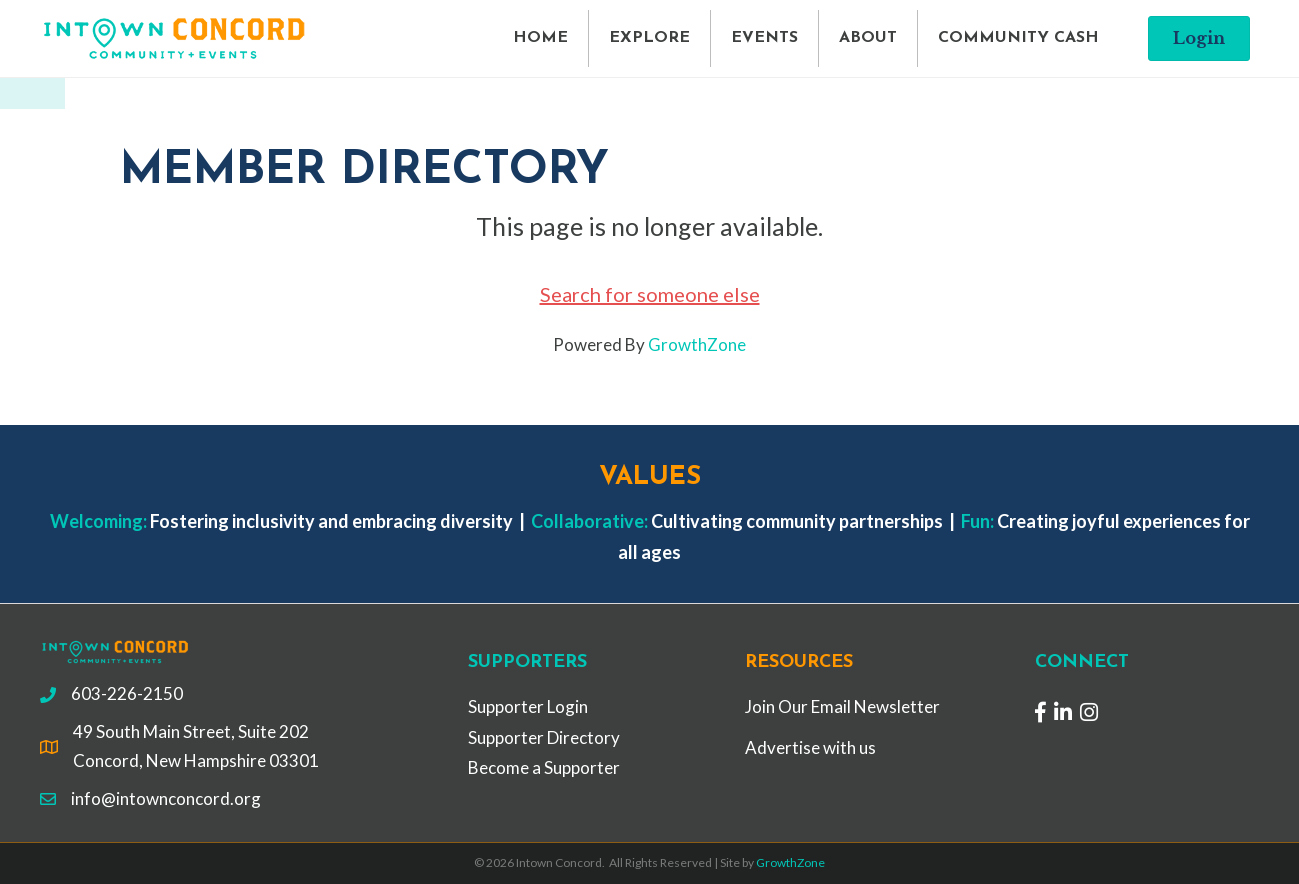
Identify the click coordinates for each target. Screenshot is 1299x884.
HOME (540, 38)
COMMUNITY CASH (1018, 38)
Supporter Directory (544, 737)
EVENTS (764, 38)
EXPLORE (649, 38)
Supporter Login (528, 706)
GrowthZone (697, 344)
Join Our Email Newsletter (842, 706)
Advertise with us (810, 747)
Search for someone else (650, 294)
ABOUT (868, 38)
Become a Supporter (544, 767)
